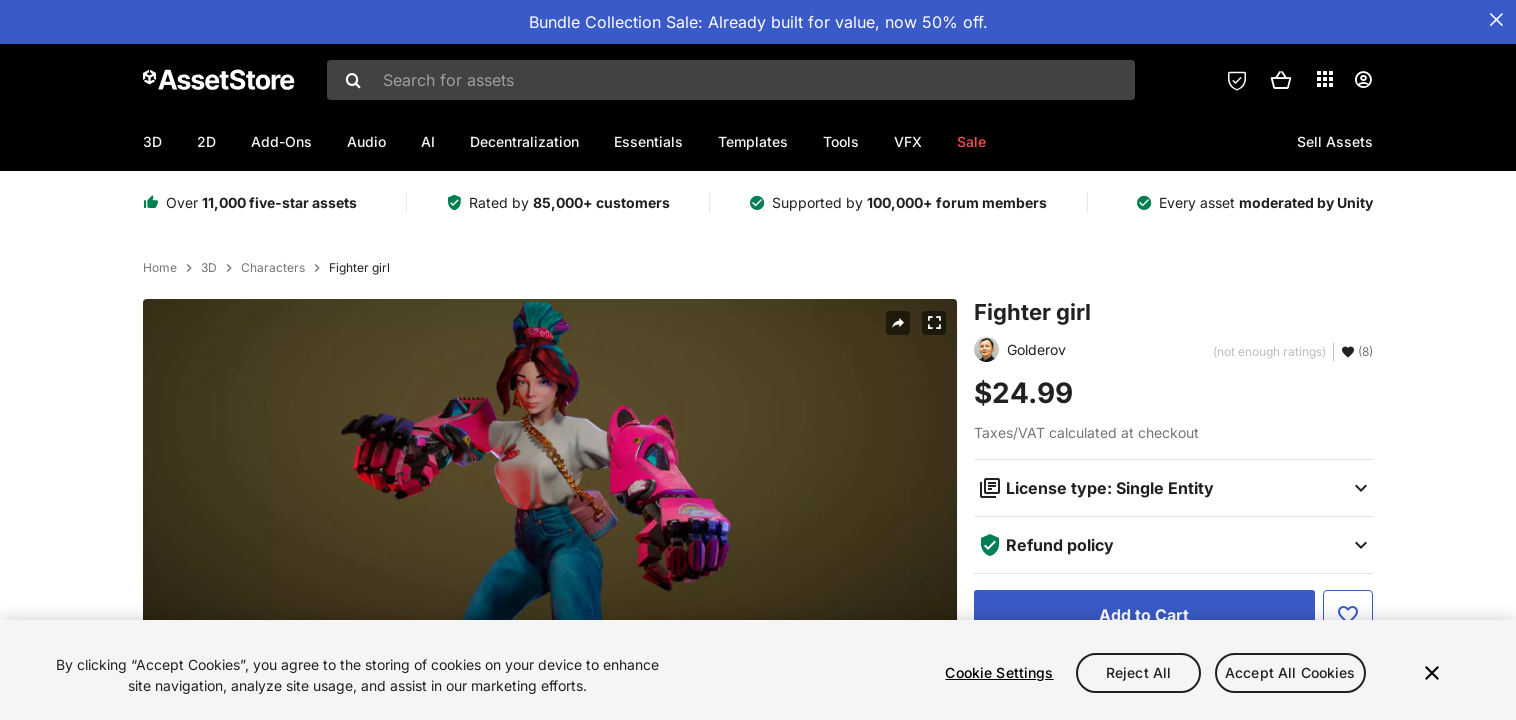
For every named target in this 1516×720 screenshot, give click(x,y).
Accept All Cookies (1290, 672)
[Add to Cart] (1144, 615)
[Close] (1432, 673)
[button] (1281, 80)
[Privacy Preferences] (1237, 80)
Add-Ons (281, 141)
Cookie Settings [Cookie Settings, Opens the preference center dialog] (999, 672)
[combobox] (731, 80)
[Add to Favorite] (1348, 615)
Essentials (648, 141)
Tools (841, 141)
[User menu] (1363, 80)
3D (152, 141)
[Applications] (1325, 79)
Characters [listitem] (273, 268)
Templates (753, 141)
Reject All (1138, 672)
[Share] (898, 323)
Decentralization (524, 141)
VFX (908, 141)
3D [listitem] (209, 268)
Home (160, 268)
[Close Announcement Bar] (1496, 20)
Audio (366, 141)
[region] (758, 670)
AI (428, 141)
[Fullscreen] (934, 323)
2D (206, 141)
